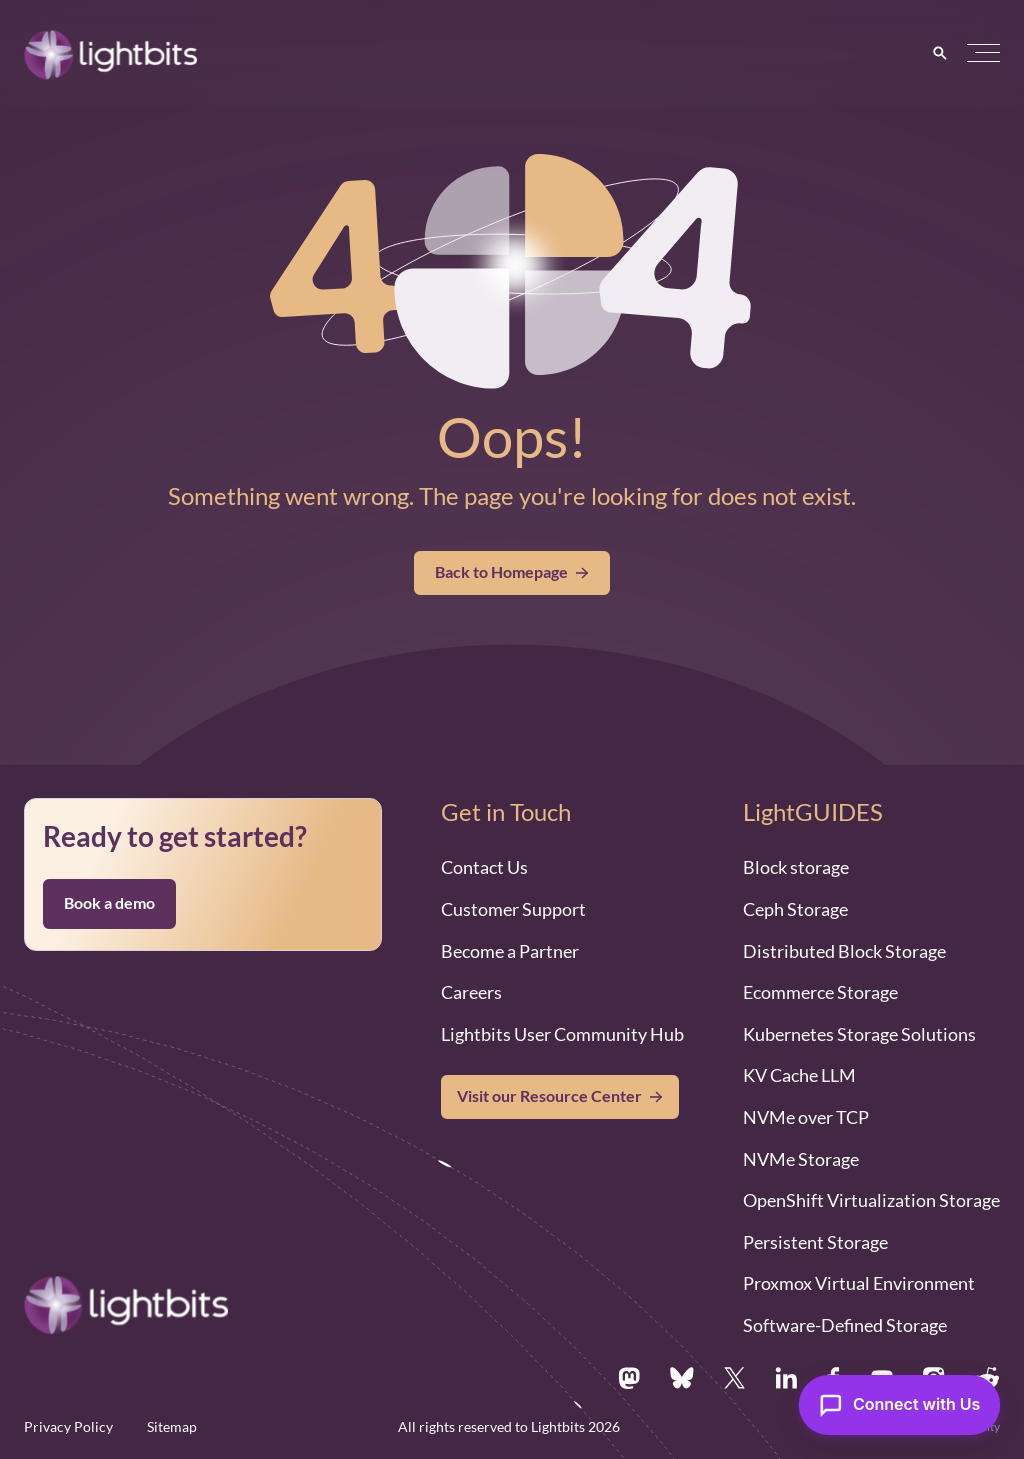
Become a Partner (510, 951)
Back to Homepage (512, 572)
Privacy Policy (68, 1427)
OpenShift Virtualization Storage (871, 1200)
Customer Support (513, 909)
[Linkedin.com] (786, 1378)
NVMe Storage (801, 1159)
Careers (471, 992)
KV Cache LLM (799, 1075)
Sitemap (172, 1427)
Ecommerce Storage (820, 992)
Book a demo (109, 903)
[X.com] (734, 1378)
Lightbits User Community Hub (562, 1034)
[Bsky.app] (682, 1378)
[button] (983, 53)
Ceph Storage (795, 909)
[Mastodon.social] (629, 1378)
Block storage (796, 867)
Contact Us (484, 867)
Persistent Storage (815, 1242)
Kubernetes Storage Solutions (859, 1034)
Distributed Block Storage (844, 951)
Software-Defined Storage (845, 1325)
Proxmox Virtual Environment (859, 1283)
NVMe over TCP (806, 1117)
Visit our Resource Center (549, 1096)
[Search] (940, 53)
